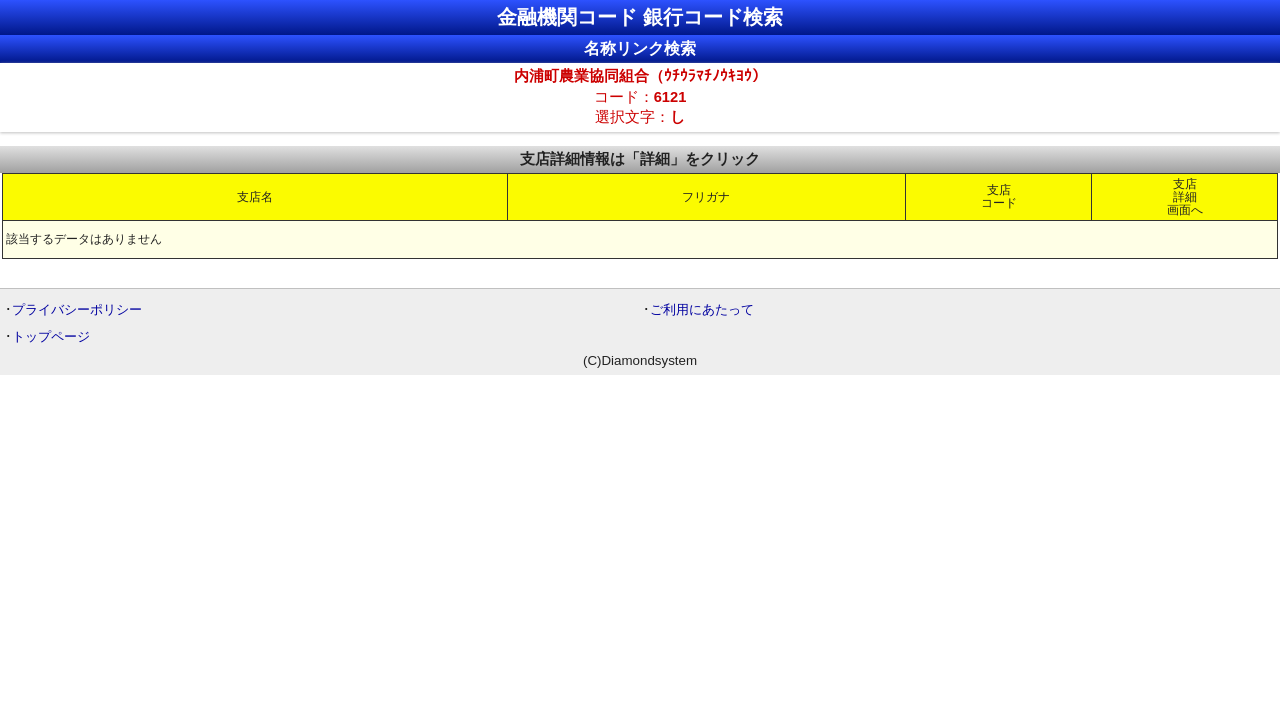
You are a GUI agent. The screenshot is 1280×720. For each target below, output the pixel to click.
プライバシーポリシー (77, 309)
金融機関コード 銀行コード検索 (640, 17)
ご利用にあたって (702, 309)
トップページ (51, 336)
